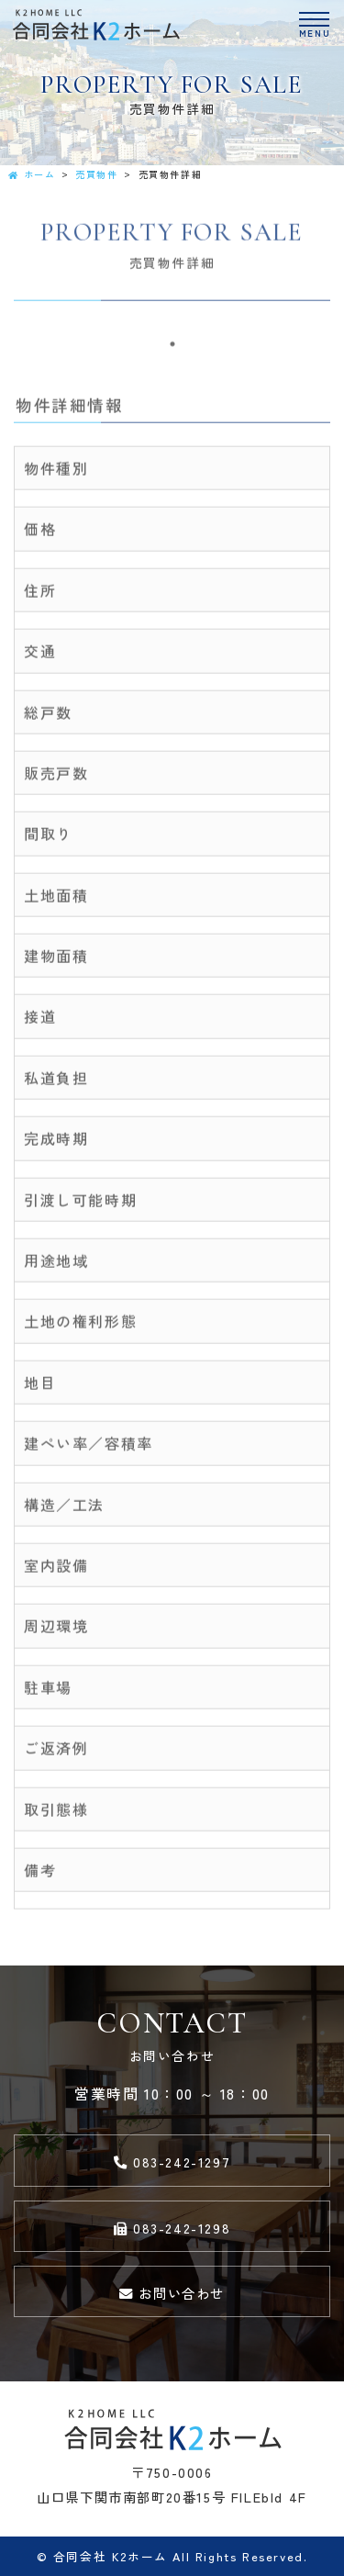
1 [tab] (172, 347)
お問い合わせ (172, 2292)
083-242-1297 (172, 2161)
